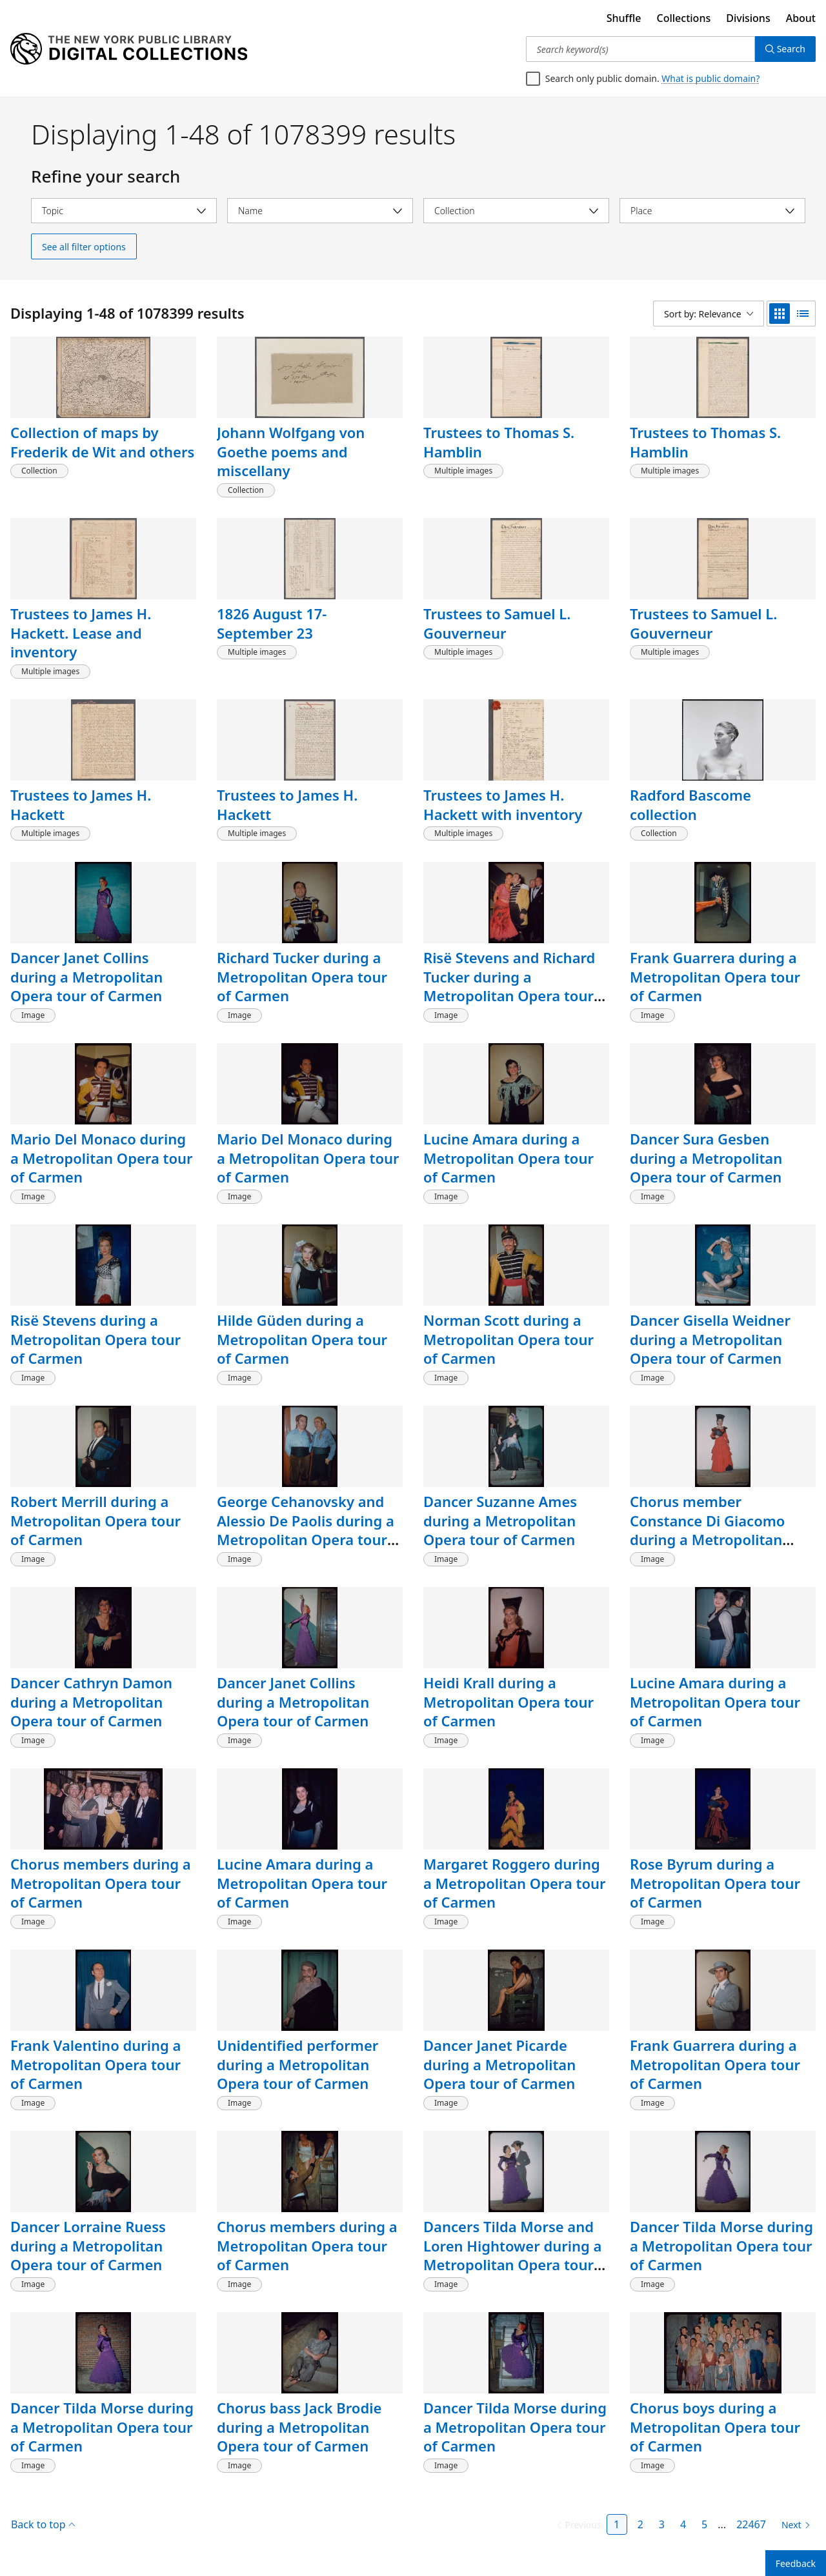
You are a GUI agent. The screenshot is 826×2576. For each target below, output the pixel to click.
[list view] (802, 313)
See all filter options (84, 247)
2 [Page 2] (640, 2524)
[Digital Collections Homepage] (128, 49)
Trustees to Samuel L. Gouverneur (496, 623)
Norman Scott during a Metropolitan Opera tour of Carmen (508, 1339)
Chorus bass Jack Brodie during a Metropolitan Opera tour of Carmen (299, 2426)
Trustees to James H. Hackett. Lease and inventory (80, 632)
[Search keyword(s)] (640, 49)
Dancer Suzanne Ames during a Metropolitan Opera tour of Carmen (500, 1520)
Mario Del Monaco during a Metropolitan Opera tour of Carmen (101, 1157)
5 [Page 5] (704, 2524)
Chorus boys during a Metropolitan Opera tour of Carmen (715, 2426)
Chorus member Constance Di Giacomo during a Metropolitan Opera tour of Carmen (707, 1530)
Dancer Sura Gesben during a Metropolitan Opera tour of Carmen (706, 1157)
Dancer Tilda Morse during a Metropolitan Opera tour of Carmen (721, 2245)
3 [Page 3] (662, 2524)
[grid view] (779, 313)
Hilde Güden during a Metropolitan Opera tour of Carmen (302, 1339)
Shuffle (624, 18)
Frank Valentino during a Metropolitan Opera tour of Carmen (95, 2064)
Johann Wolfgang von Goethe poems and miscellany (291, 451)
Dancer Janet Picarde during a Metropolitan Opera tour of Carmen (499, 2064)
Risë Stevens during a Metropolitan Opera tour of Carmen (95, 1339)
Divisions (748, 18)
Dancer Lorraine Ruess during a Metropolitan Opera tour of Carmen (88, 2245)
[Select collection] (516, 210)
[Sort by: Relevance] (708, 313)
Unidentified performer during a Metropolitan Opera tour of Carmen (297, 2064)
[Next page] (793, 2525)
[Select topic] (124, 210)
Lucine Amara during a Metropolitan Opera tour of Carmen (508, 1157)
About (801, 18)
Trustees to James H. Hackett (80, 804)
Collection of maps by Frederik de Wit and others (102, 442)
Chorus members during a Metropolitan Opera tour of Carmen (100, 1883)
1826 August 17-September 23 (272, 623)
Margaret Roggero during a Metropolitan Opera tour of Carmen (514, 1883)
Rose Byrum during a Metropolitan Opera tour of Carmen (715, 1883)
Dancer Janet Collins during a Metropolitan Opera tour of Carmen (86, 976)
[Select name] (320, 210)
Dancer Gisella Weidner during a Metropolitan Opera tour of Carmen (710, 1339)
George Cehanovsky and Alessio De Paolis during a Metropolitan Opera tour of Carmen (305, 1530)
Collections (684, 18)
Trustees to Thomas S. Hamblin (498, 442)
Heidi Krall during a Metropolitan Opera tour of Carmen (508, 1701)
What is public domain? (710, 78)
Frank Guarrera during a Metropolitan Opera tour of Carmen (715, 976)
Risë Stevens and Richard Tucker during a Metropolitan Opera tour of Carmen (509, 986)
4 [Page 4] (683, 2524)
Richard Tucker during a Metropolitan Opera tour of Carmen (302, 976)
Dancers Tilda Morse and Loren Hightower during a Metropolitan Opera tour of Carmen (512, 2255)
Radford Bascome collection (690, 804)
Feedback (796, 2563)
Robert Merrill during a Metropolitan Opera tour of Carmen (95, 1520)
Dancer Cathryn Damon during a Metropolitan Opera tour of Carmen (91, 1701)
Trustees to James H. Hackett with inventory (502, 804)
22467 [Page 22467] (751, 2524)
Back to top (43, 2524)
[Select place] (712, 210)
